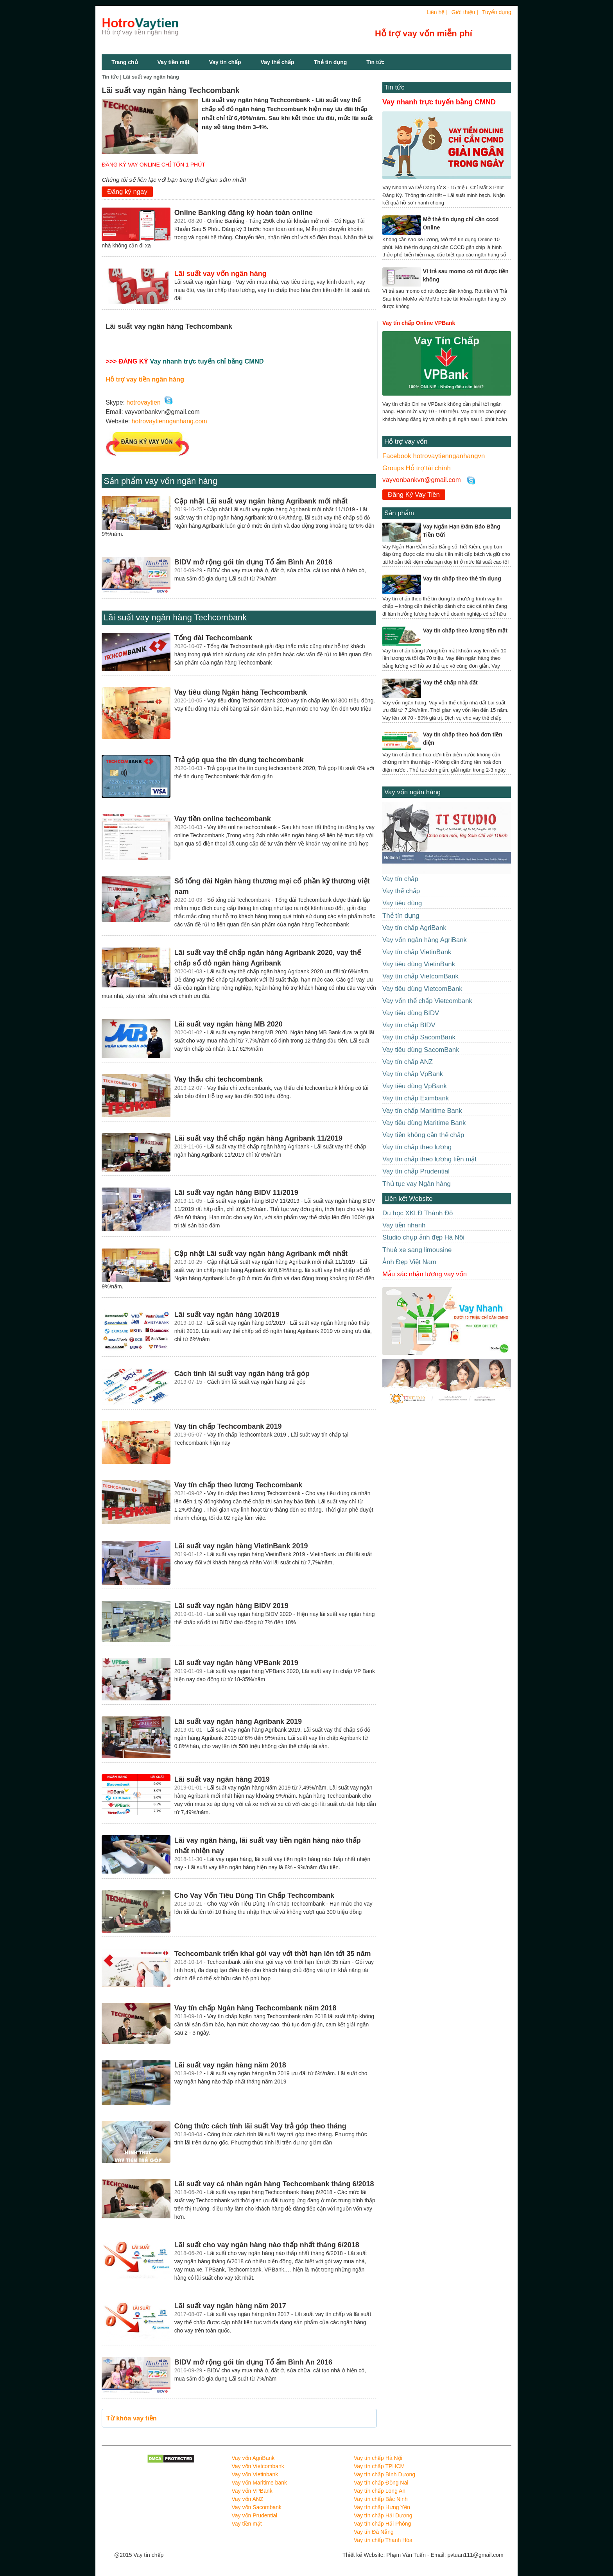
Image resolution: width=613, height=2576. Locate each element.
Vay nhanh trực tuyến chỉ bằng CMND (206, 361)
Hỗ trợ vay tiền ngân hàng (145, 379)
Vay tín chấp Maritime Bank (422, 1110)
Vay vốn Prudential (255, 2515)
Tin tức (375, 62)
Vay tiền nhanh (403, 1225)
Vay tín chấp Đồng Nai (381, 2482)
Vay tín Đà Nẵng (374, 2532)
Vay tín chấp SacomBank (418, 1037)
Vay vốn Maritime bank (259, 2482)
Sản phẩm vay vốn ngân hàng (160, 481)
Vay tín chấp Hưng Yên (382, 2507)
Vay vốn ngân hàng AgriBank (424, 940)
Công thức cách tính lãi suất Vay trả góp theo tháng (260, 2126)
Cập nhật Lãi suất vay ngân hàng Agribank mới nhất (261, 501)
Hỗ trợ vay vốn (405, 441)
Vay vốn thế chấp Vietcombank (427, 1001)
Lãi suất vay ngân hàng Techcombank (175, 617)
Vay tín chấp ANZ (407, 1062)
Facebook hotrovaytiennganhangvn (433, 456)
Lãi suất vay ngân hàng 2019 (222, 1779)
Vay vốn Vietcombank (258, 2466)
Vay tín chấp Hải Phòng (382, 2523)
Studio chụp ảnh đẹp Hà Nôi (423, 1237)
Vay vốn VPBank (252, 2491)
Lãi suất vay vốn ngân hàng (220, 274)
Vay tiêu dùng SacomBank (420, 1049)
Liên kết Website (408, 1198)
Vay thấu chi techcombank (218, 1079)
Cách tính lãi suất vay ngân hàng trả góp (242, 1374)
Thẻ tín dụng (330, 62)
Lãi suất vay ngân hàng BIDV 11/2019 (236, 1193)
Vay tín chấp (225, 62)
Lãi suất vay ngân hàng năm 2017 (230, 2306)
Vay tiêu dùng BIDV (410, 1013)
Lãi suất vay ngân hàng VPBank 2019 (236, 1663)
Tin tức (394, 87)
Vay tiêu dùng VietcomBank (422, 988)
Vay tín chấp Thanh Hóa (383, 2540)
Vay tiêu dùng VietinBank (418, 964)
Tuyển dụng (496, 12)
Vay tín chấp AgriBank (414, 928)
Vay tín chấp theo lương (417, 1147)
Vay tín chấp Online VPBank (418, 323)
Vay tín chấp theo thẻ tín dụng (462, 578)
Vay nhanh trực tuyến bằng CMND (439, 102)
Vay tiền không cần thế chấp (423, 1135)
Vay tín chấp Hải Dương (383, 2515)
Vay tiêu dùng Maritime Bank (424, 1123)
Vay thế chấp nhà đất (450, 682)
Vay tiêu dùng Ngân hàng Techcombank (240, 692)
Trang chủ (124, 62)
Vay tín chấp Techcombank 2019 (228, 1426)
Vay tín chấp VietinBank (416, 952)
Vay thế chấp (277, 62)
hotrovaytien (144, 402)
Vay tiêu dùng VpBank (414, 1086)
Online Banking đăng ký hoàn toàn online (243, 213)
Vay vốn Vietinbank (255, 2474)
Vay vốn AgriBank (253, 2458)
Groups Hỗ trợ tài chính (416, 468)
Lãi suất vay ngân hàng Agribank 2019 (238, 1721)
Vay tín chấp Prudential (416, 1171)
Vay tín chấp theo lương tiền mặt (465, 630)
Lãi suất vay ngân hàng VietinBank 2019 (241, 1546)
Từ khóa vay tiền (131, 2418)
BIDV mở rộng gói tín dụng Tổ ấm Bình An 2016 (253, 562)
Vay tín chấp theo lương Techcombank (238, 1485)
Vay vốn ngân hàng (412, 792)
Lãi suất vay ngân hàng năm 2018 (230, 2065)
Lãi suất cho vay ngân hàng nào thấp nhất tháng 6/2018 (266, 2245)
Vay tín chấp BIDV (409, 1025)
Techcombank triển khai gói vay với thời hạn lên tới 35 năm (272, 1954)
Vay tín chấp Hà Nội (378, 2458)
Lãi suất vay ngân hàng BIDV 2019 (231, 1606)
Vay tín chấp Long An (379, 2491)
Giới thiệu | (465, 12)
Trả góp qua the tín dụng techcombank (239, 760)
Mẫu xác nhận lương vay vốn (424, 1274)
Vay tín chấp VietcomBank (420, 976)
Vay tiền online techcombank (222, 819)
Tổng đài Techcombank (213, 638)
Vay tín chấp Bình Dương (384, 2474)
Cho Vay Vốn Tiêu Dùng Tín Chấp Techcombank (254, 1895)
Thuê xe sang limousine (417, 1250)
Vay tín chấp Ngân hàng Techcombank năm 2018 (255, 2008)
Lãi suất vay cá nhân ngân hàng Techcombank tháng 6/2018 (274, 2184)
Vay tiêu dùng (402, 903)
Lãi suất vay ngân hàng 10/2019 (227, 1314)
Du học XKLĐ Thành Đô (417, 1213)
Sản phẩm (399, 513)
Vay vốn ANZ (247, 2499)
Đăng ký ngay (127, 191)
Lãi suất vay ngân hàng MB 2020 (228, 1024)
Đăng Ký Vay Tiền (414, 494)
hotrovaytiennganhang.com (169, 421)
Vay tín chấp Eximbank (415, 1098)
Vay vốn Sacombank (257, 2507)
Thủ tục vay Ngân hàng (416, 1184)
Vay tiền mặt (174, 62)
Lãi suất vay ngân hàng (151, 77)
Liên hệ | (437, 12)
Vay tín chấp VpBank (412, 1074)
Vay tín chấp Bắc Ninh (381, 2499)
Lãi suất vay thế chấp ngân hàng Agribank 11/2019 (258, 1138)
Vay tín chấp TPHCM (379, 2466)
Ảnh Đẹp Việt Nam (409, 1262)
